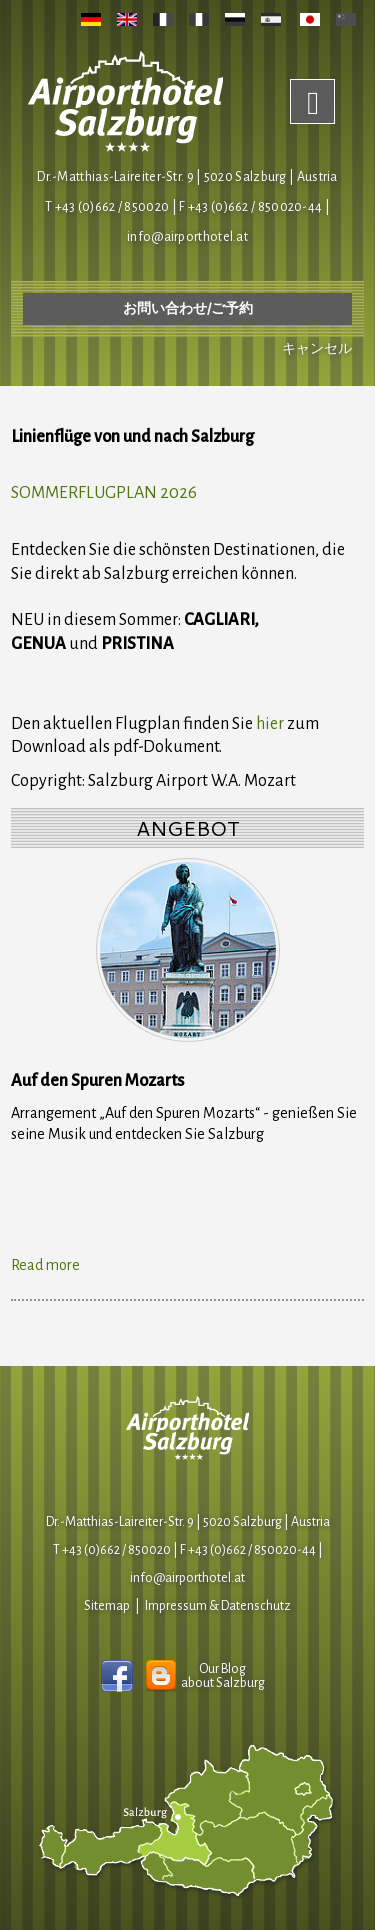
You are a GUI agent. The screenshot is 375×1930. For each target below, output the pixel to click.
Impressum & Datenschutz (218, 1606)
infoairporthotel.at (187, 237)
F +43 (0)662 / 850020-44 (248, 1550)
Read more (45, 1265)
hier (270, 724)
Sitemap (107, 1606)
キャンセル (317, 349)
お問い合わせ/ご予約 (188, 309)
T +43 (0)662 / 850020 (107, 207)
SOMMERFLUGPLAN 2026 (104, 493)
